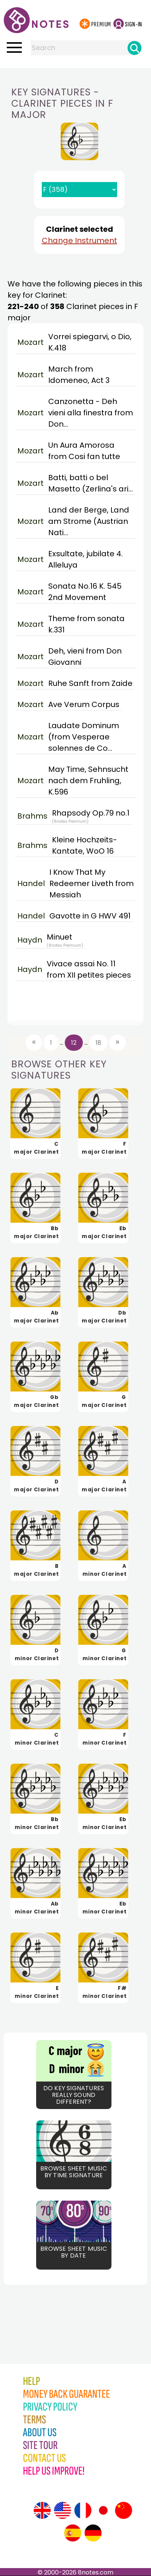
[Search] (134, 48)
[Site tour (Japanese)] (103, 2510)
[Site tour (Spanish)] (72, 2533)
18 (98, 1042)
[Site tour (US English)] (62, 2510)
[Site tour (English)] (42, 2510)
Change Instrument (79, 240)
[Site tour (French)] (82, 2510)
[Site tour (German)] (93, 2533)
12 (73, 1042)
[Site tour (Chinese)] (123, 2510)
